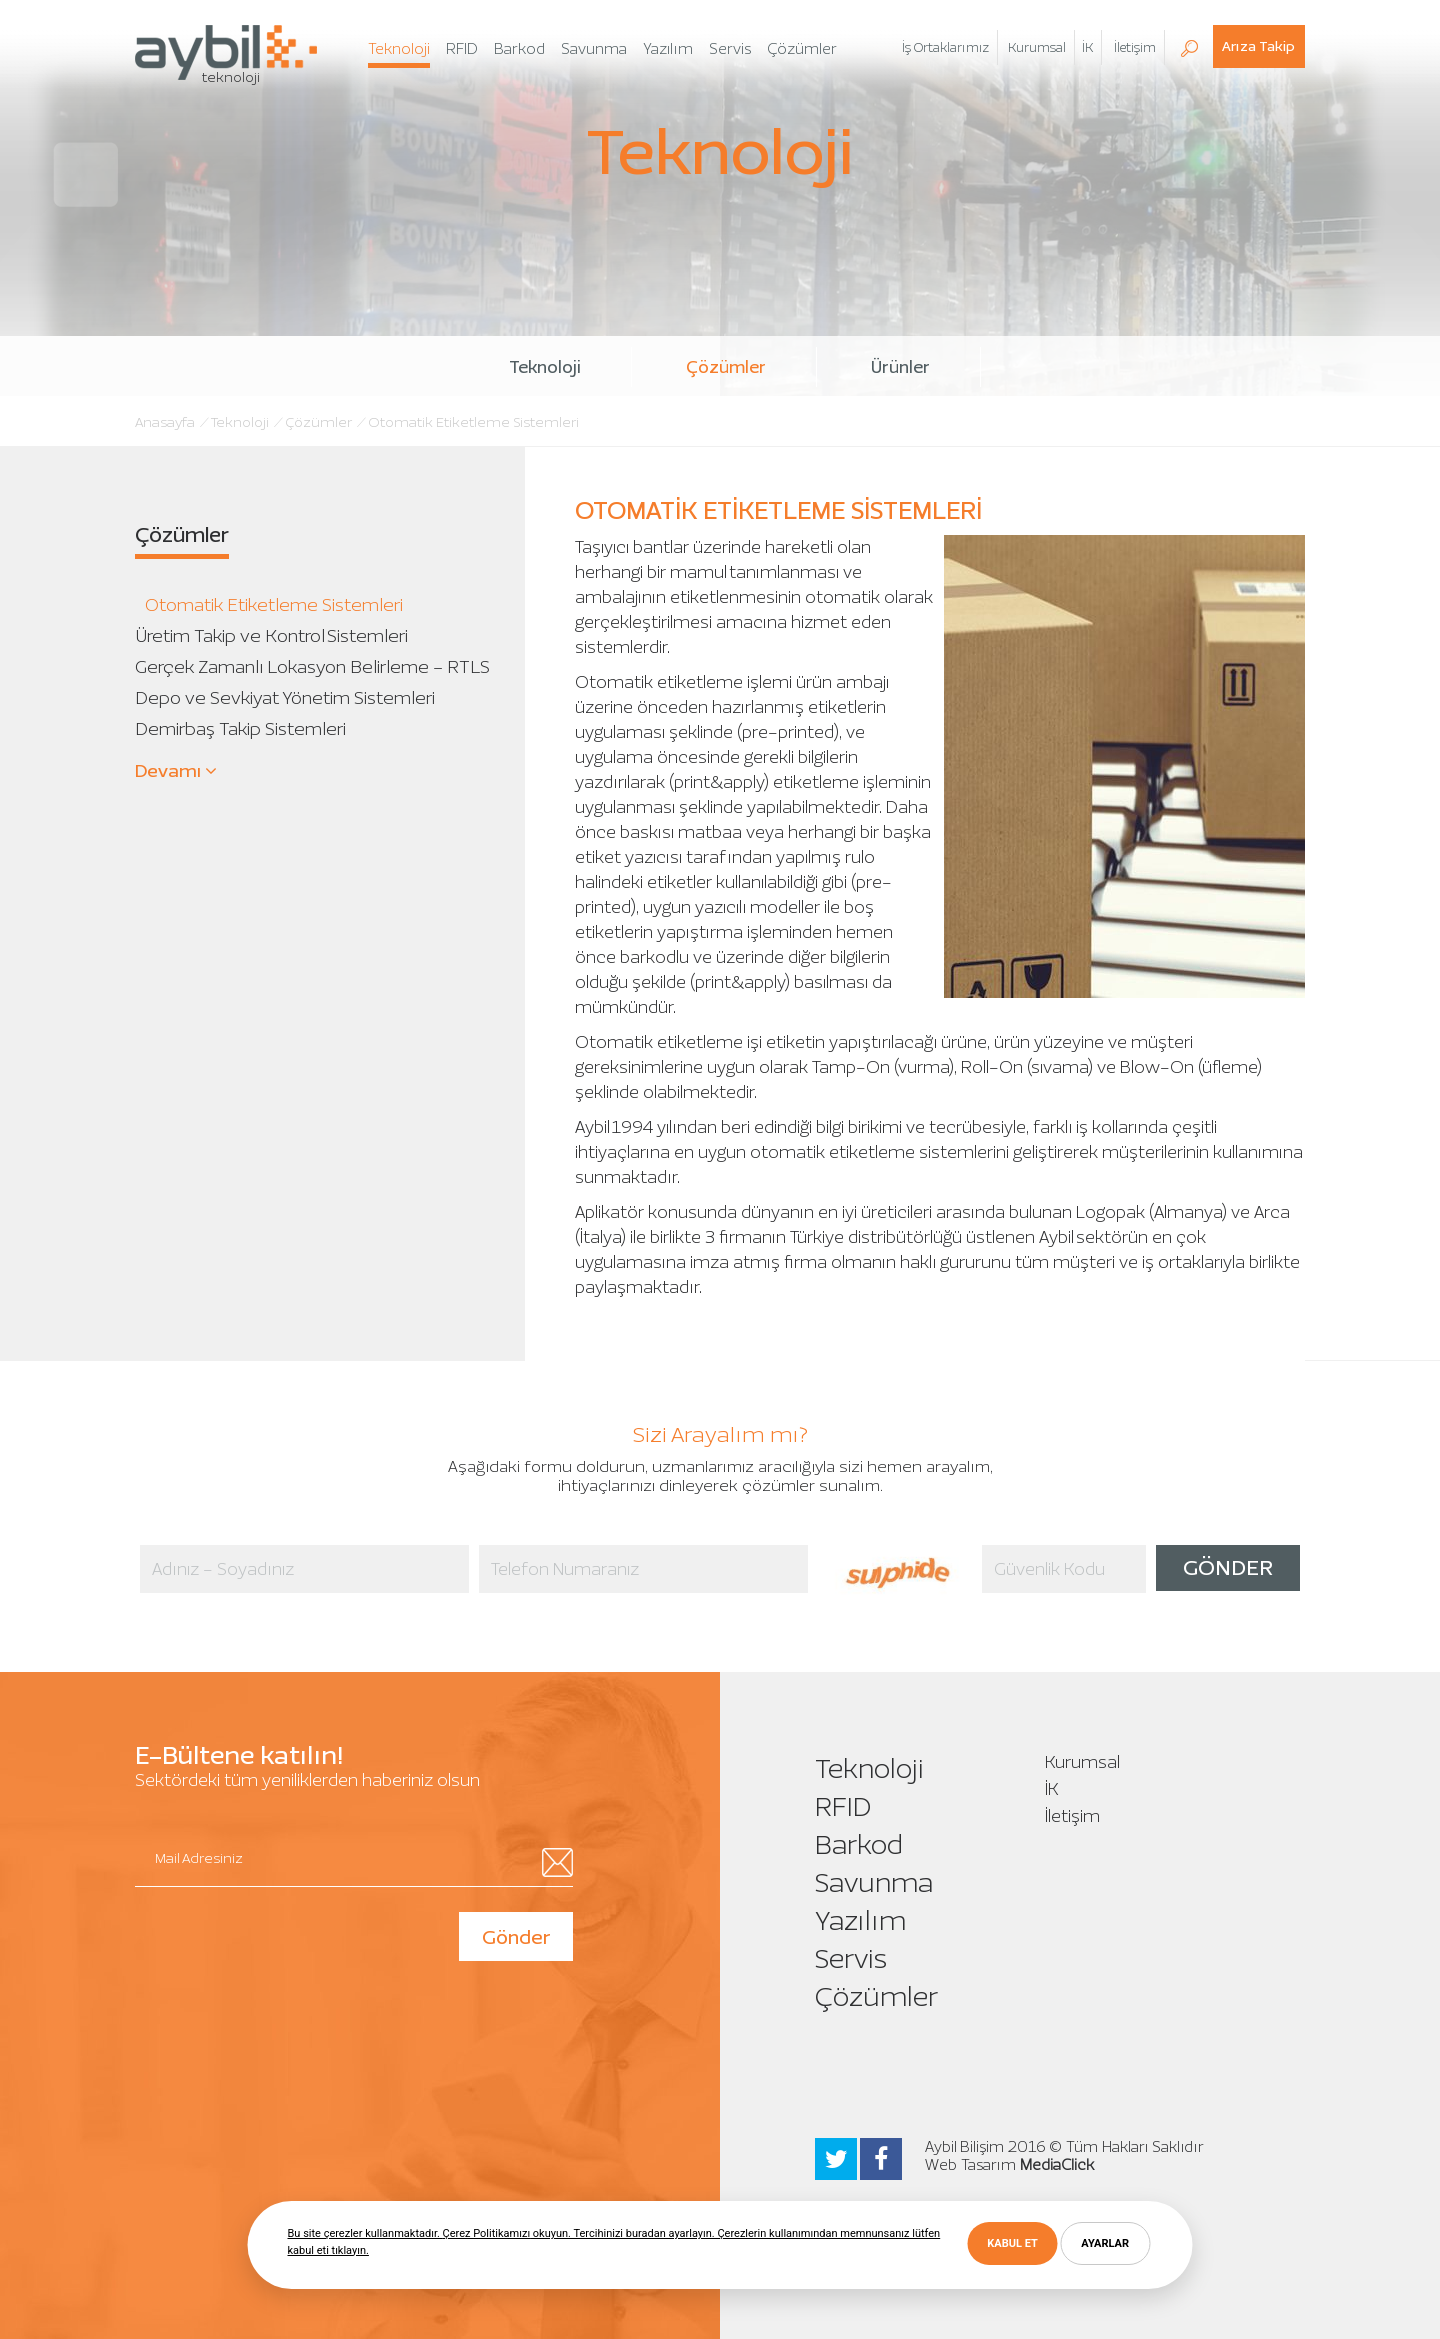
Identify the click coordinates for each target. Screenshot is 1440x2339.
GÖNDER (1228, 1567)
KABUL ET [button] (1012, 2243)
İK (1087, 47)
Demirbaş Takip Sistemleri (240, 728)
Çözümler (726, 367)
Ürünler (900, 367)
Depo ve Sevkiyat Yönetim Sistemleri (285, 697)
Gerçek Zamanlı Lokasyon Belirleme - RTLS (312, 666)
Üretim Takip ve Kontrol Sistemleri (271, 635)
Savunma (874, 1882)
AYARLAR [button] (1105, 2243)
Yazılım (860, 1920)
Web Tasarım (970, 2165)
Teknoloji (545, 367)
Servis (851, 1958)
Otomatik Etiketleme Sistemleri (274, 604)
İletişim (1072, 1816)
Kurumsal (1082, 1762)
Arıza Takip (1258, 46)
